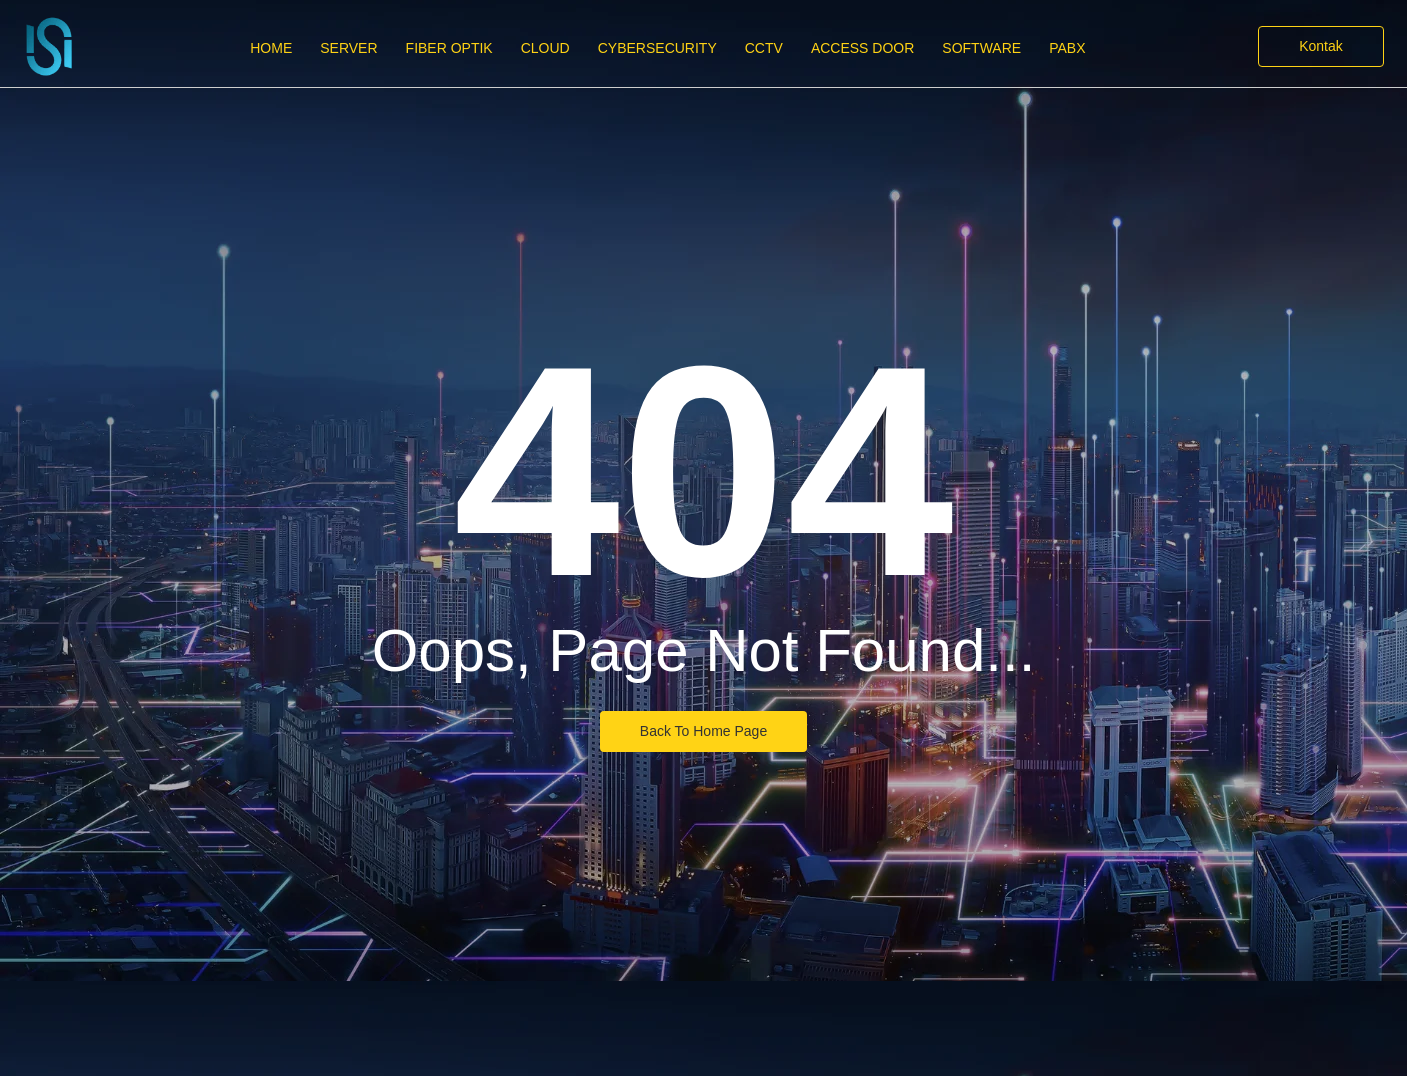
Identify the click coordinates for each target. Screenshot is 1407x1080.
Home (271, 48)
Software (981, 48)
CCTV (764, 48)
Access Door (862, 48)
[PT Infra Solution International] (49, 46)
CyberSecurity (657, 48)
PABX (1067, 48)
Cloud (545, 48)
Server (348, 48)
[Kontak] (1321, 46)
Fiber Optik (449, 48)
